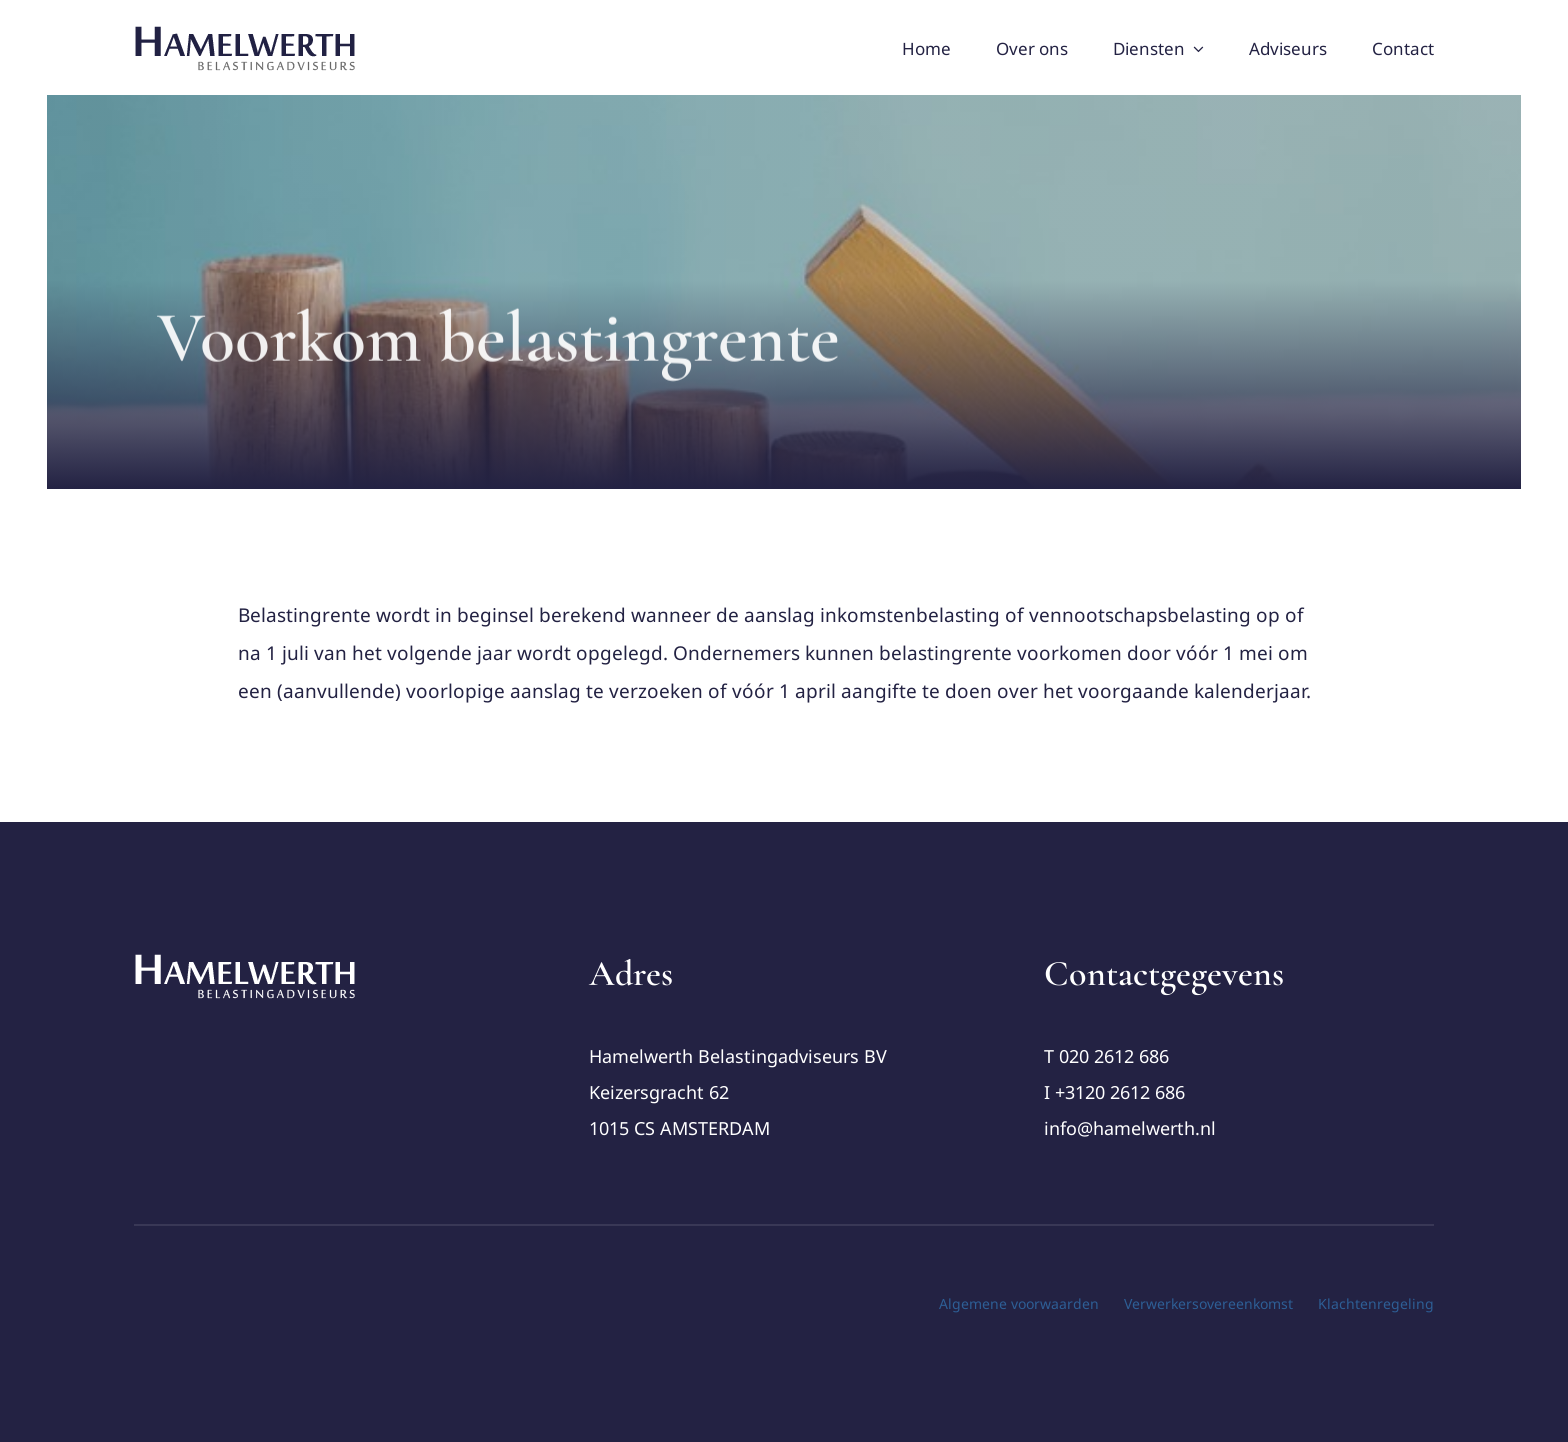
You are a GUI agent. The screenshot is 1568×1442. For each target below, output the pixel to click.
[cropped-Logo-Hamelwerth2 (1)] (246, 961)
